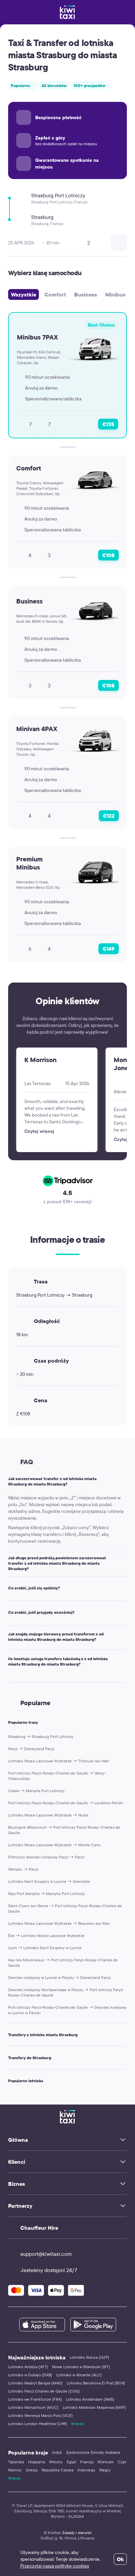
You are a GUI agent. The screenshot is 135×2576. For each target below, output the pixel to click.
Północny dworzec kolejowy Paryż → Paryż (46, 1856)
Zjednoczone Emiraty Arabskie (93, 2452)
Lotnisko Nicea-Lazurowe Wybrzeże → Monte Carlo (54, 1844)
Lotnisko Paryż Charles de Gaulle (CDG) (44, 2391)
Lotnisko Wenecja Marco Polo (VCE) (40, 2415)
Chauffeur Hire (39, 2227)
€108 (108, 555)
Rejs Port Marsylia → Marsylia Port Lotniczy (46, 1893)
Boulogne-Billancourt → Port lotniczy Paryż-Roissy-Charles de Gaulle (64, 1830)
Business (85, 294)
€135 (108, 424)
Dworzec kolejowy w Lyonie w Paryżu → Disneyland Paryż (59, 1977)
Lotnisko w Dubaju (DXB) (30, 2374)
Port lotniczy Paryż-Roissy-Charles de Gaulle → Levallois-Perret (65, 1802)
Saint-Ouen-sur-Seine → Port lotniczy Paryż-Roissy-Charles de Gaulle (65, 1908)
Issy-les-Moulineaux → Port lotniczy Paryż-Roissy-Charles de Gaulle (63, 1962)
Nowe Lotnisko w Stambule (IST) (81, 2366)
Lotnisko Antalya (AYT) (28, 2366)
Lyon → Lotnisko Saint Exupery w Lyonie (45, 1947)
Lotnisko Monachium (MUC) (33, 2407)
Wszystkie (23, 294)
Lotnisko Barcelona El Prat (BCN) (96, 2382)
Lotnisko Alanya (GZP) (89, 2357)
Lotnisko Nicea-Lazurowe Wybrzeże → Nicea (48, 1815)
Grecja (32, 2469)
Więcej (77, 2423)
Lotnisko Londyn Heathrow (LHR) (37, 2423)
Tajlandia (16, 2461)
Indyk (57, 2452)
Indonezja (86, 2469)
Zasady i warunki (77, 2532)
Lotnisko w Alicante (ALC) (79, 2374)
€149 (109, 948)
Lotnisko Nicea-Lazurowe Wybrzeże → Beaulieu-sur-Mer (59, 1923)
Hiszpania (36, 2461)
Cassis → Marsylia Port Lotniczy (36, 1790)
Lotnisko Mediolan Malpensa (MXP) (94, 2407)
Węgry (105, 2469)
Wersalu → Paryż (23, 1869)
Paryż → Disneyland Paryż (31, 1748)
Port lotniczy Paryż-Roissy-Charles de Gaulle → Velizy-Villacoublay (57, 1775)
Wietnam (105, 2461)
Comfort (55, 294)
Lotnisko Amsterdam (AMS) (90, 2399)
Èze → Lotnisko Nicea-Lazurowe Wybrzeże (46, 1935)
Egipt (71, 2461)
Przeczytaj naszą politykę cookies (54, 2566)
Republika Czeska (57, 2469)
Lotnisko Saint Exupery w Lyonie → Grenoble (49, 1881)
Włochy (56, 2461)
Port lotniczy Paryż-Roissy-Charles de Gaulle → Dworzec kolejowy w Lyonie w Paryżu (67, 2010)
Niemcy (15, 2469)
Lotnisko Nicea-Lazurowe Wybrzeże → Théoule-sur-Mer (58, 1760)
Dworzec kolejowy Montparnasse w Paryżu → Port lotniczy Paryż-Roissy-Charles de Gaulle (66, 1992)
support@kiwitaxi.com (40, 2254)
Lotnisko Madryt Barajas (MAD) (35, 2382)
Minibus (115, 294)
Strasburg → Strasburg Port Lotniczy (40, 1736)
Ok (120, 2559)
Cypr (122, 2461)
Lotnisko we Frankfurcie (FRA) (35, 2399)
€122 (109, 815)
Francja (86, 2461)
